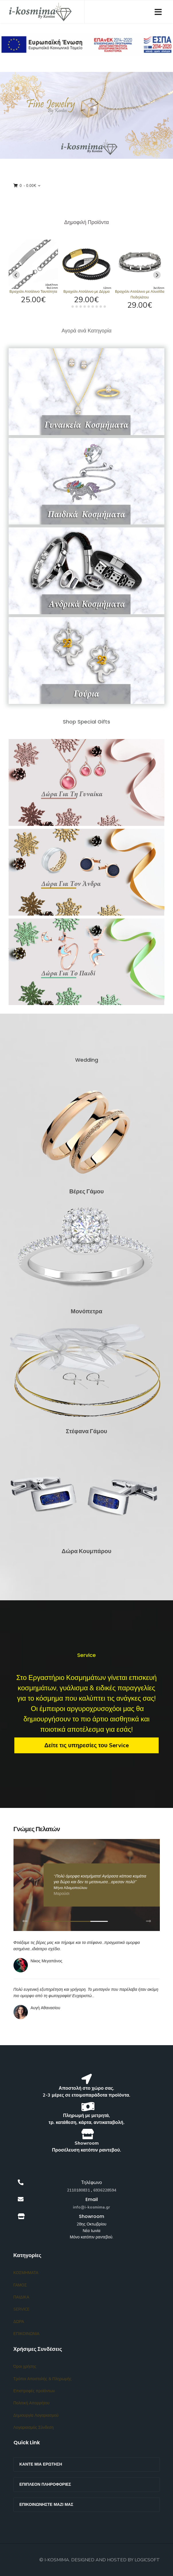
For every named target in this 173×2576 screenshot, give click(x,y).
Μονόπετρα (86, 1311)
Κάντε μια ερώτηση (41, 2464)
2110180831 (78, 2190)
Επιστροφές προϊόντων (34, 2391)
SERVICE (21, 2309)
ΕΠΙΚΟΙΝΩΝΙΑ (26, 2333)
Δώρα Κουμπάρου (86, 1551)
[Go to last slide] (16, 275)
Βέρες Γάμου (86, 1191)
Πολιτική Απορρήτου (31, 2403)
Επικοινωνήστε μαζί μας (46, 2504)
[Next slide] (157, 275)
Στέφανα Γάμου (86, 1431)
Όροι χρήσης (24, 2366)
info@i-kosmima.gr (91, 2207)
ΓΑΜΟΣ (20, 2285)
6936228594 (104, 2190)
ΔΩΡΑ (18, 2321)
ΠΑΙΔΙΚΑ (21, 2297)
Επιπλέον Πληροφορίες (45, 2484)
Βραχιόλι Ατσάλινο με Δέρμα (86, 291)
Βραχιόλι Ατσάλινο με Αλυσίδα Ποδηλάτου (139, 294)
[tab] (68, 306)
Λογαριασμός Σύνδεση (33, 2427)
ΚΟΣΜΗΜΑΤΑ (25, 2272)
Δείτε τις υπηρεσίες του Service (86, 1745)
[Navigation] (158, 11)
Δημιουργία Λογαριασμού (36, 2415)
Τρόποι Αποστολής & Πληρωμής (42, 2379)
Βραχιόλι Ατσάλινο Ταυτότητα (33, 291)
